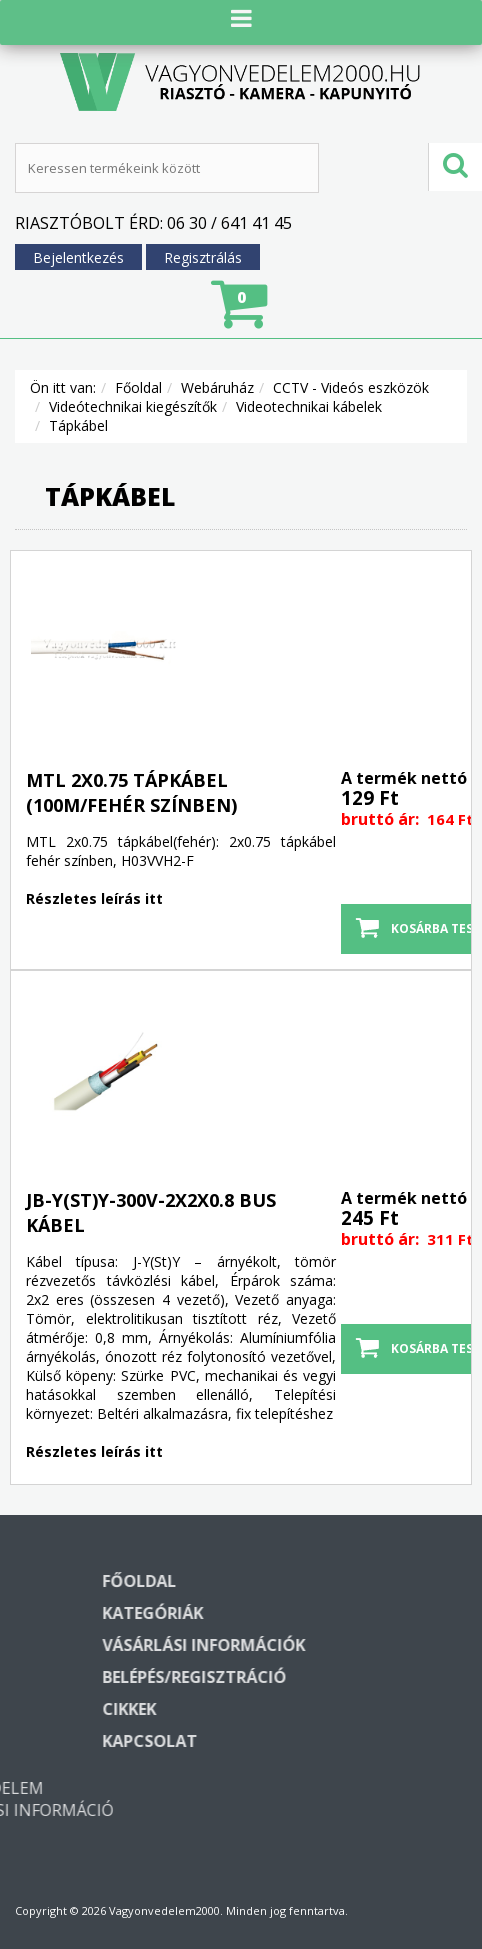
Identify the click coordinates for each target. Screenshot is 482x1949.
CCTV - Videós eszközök (351, 395)
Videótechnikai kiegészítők (133, 414)
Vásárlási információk (351, 1653)
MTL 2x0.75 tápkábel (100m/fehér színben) (131, 800)
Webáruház (217, 395)
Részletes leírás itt (94, 906)
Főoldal (138, 395)
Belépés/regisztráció (342, 1685)
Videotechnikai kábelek (309, 414)
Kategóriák (300, 1621)
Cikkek (277, 1717)
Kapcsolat (297, 1749)
